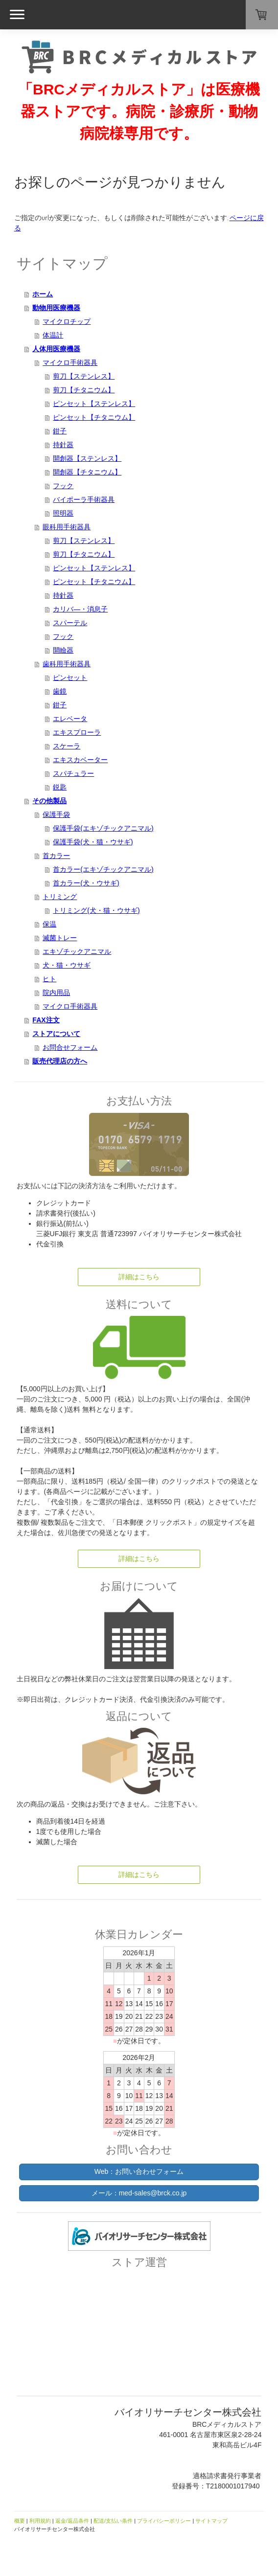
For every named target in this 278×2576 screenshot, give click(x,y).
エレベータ (70, 719)
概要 (19, 2521)
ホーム (42, 294)
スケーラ (66, 746)
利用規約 (40, 2521)
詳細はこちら (139, 1277)
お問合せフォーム (70, 1047)
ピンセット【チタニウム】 (94, 417)
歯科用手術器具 (67, 664)
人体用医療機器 (56, 349)
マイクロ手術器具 (70, 362)
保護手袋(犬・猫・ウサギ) (93, 842)
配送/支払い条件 (113, 2521)
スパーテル (70, 623)
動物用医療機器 (56, 308)
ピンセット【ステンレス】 (94, 403)
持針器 (63, 445)
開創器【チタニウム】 (87, 472)
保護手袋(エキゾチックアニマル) (103, 828)
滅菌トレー (60, 938)
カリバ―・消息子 (80, 609)
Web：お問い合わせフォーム (139, 2171)
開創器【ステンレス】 (87, 458)
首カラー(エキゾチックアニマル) (103, 869)
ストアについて (56, 1034)
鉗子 (60, 431)
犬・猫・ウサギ (67, 965)
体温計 (53, 335)
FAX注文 (45, 1020)
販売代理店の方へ (59, 1061)
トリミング (60, 897)
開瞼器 (63, 650)
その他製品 (49, 801)
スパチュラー (73, 773)
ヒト (49, 979)
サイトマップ (211, 2521)
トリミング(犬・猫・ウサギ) (96, 910)
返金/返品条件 (72, 2521)
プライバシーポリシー (164, 2521)
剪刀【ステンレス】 (84, 376)
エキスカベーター (80, 760)
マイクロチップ (67, 321)
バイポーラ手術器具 (84, 499)
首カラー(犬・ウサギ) (86, 883)
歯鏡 (60, 691)
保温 (49, 924)
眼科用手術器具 (67, 527)
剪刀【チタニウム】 (84, 390)
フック (63, 486)
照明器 (63, 513)
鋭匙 (60, 787)
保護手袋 (56, 814)
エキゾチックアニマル (77, 951)
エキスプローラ (77, 732)
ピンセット (70, 677)
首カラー (56, 855)
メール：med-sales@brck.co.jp (139, 2193)
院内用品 (56, 992)
